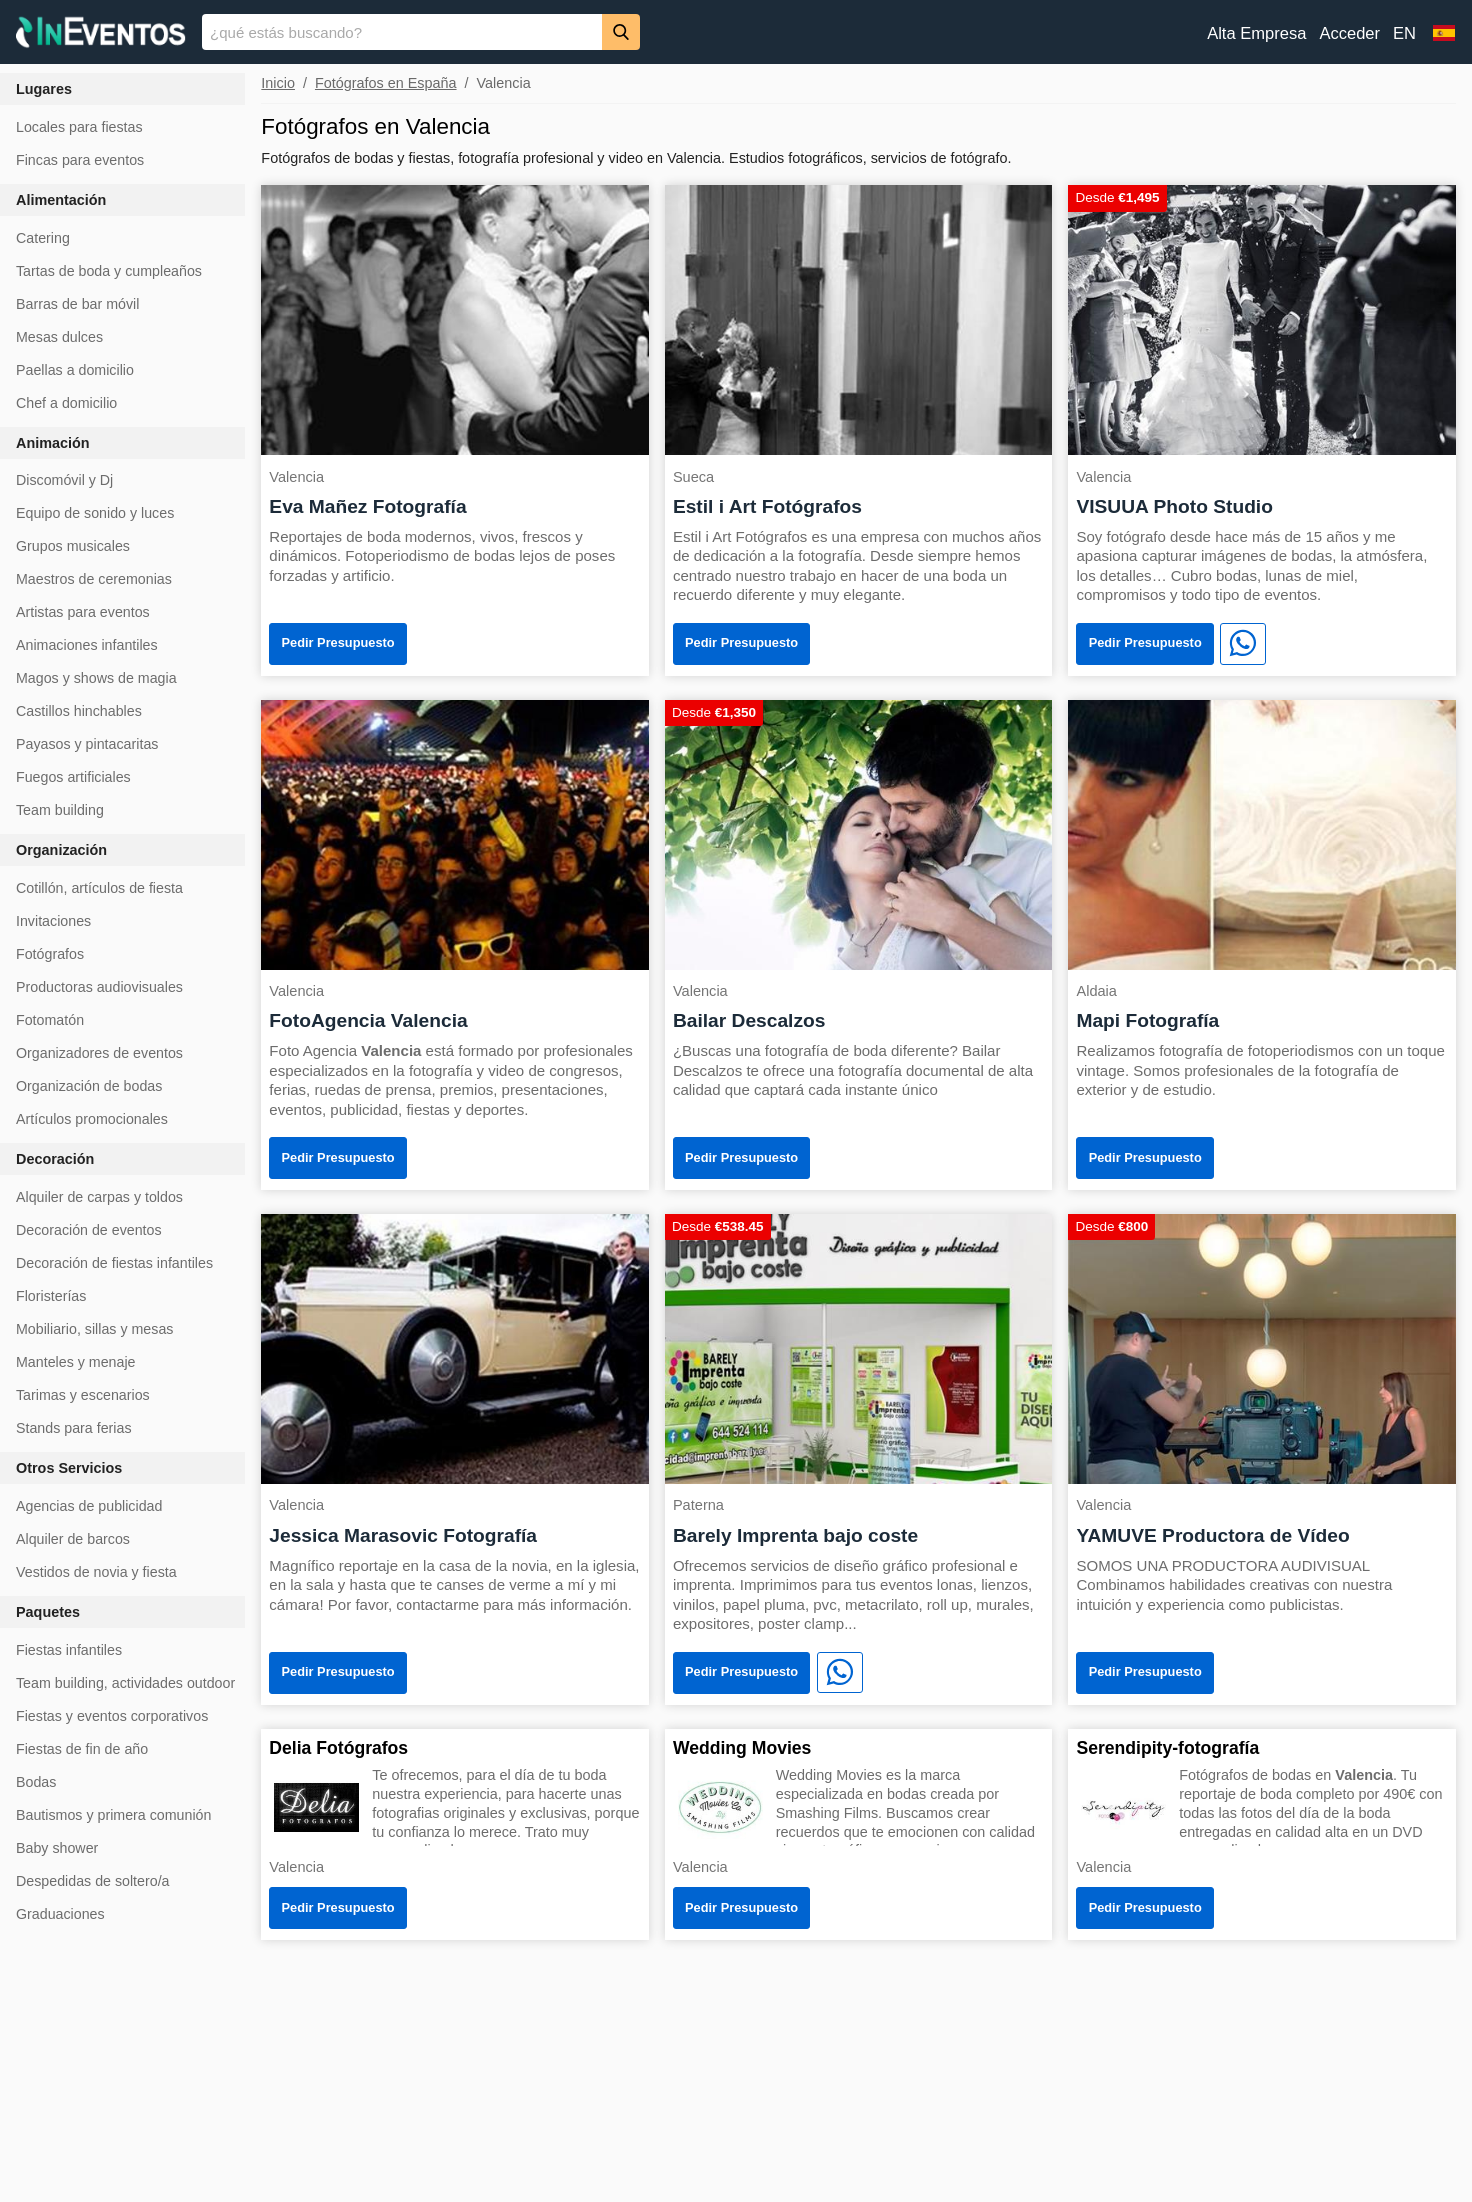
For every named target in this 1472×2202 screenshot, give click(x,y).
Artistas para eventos (83, 612)
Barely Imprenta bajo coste (795, 1535)
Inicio (278, 83)
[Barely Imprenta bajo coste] (859, 1347)
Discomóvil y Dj (64, 480)
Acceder (1349, 33)
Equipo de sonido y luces (95, 513)
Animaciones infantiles (87, 645)
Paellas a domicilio (75, 370)
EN (1404, 33)
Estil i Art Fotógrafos (767, 506)
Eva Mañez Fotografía (367, 506)
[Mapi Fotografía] (1262, 833)
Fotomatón (50, 1020)
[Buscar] (621, 31)
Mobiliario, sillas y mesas (94, 1329)
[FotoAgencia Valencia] (455, 833)
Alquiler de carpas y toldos (99, 1197)
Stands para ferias (74, 1428)
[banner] (736, 32)
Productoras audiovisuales (99, 987)
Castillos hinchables (79, 711)
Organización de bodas (89, 1086)
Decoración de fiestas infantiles (114, 1263)
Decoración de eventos (89, 1230)
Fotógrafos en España (386, 83)
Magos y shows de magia (96, 678)
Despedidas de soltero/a (93, 1881)
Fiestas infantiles (69, 1650)
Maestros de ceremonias (94, 579)
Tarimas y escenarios (83, 1395)
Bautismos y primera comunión (113, 1815)
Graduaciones (60, 1914)
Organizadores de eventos (99, 1053)
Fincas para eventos (80, 160)
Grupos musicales (73, 546)
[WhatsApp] (1243, 644)
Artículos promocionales (92, 1119)
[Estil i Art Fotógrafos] (859, 318)
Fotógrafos (50, 954)
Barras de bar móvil (77, 304)
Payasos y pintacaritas (87, 744)
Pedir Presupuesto (338, 642)
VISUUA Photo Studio (1174, 506)
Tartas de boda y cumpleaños (109, 271)
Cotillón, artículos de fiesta (99, 888)
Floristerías (51, 1296)
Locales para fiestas (79, 127)
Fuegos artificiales (73, 777)
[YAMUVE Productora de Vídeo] (1262, 1347)
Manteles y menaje (75, 1362)
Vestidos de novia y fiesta (96, 1572)
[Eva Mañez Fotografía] (455, 318)
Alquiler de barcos (73, 1539)
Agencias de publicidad (89, 1506)
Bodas (36, 1782)
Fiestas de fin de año (82, 1749)
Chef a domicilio (66, 403)
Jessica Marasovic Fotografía (403, 1535)
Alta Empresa (1256, 33)
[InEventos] (101, 34)
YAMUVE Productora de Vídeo (1212, 1535)
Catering (43, 238)
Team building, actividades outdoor (125, 1683)
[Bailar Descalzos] (859, 833)
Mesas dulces (59, 337)
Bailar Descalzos (749, 1020)
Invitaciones (53, 921)
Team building (60, 810)
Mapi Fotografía (1147, 1020)
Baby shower (57, 1848)
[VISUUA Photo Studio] (1262, 318)
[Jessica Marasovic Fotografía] (455, 1347)
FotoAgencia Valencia (368, 1020)
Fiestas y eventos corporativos (112, 1716)
